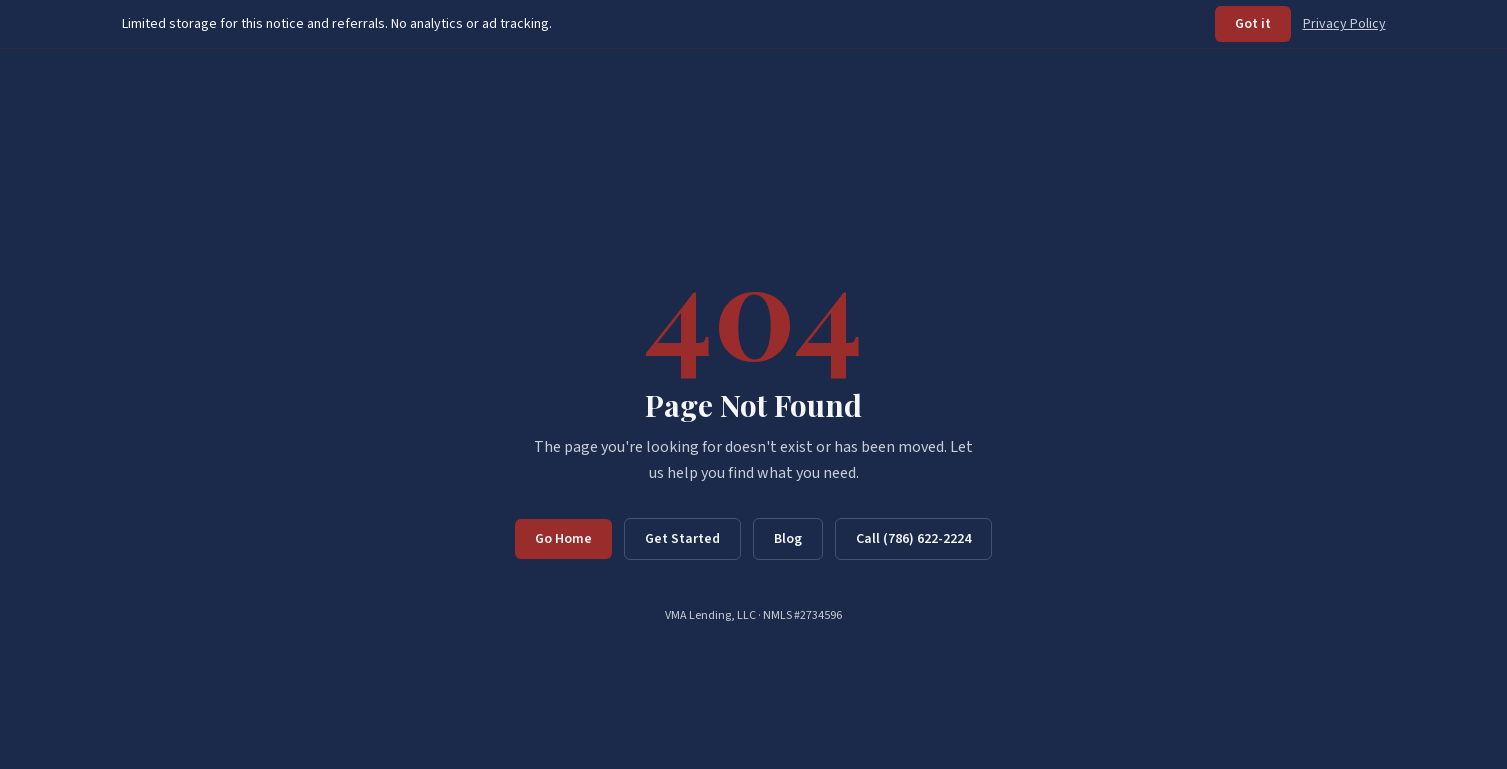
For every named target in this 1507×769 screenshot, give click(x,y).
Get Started (682, 539)
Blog (788, 539)
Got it (1253, 24)
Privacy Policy (1344, 24)
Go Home (563, 539)
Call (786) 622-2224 (913, 539)
